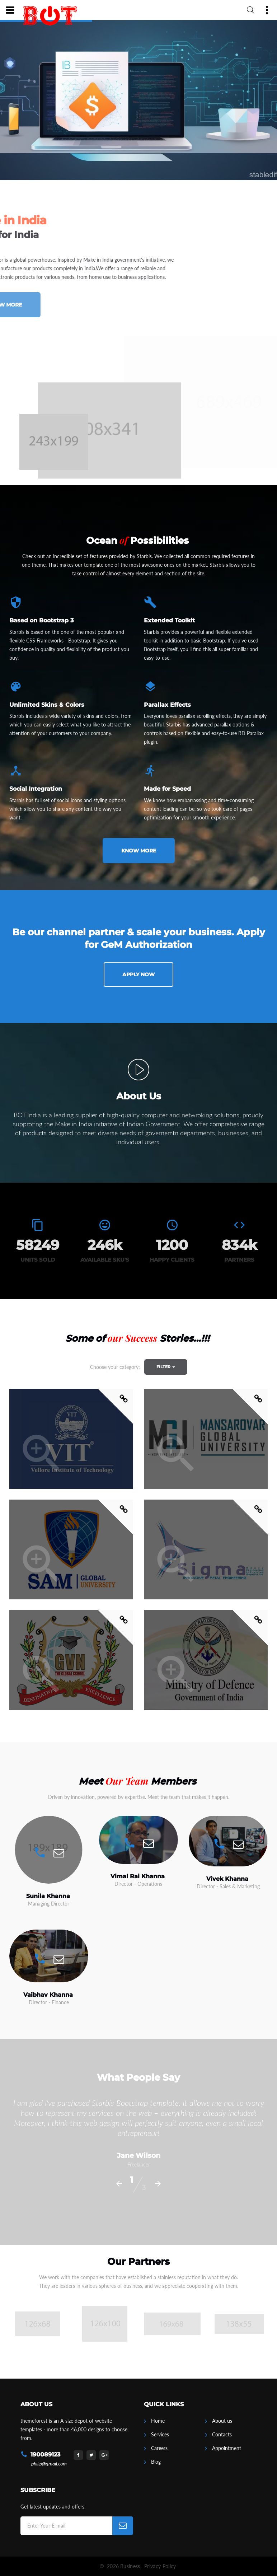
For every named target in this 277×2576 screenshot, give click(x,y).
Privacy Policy (160, 2566)
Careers (159, 2448)
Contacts (222, 2434)
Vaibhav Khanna (48, 1994)
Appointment (226, 2448)
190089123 (45, 2454)
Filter (165, 1366)
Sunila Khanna (48, 1896)
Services (160, 2434)
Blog (156, 2462)
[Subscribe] (122, 2525)
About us (222, 2421)
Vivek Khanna (227, 1878)
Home (158, 2421)
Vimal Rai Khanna (138, 1876)
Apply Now (138, 974)
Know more (138, 850)
